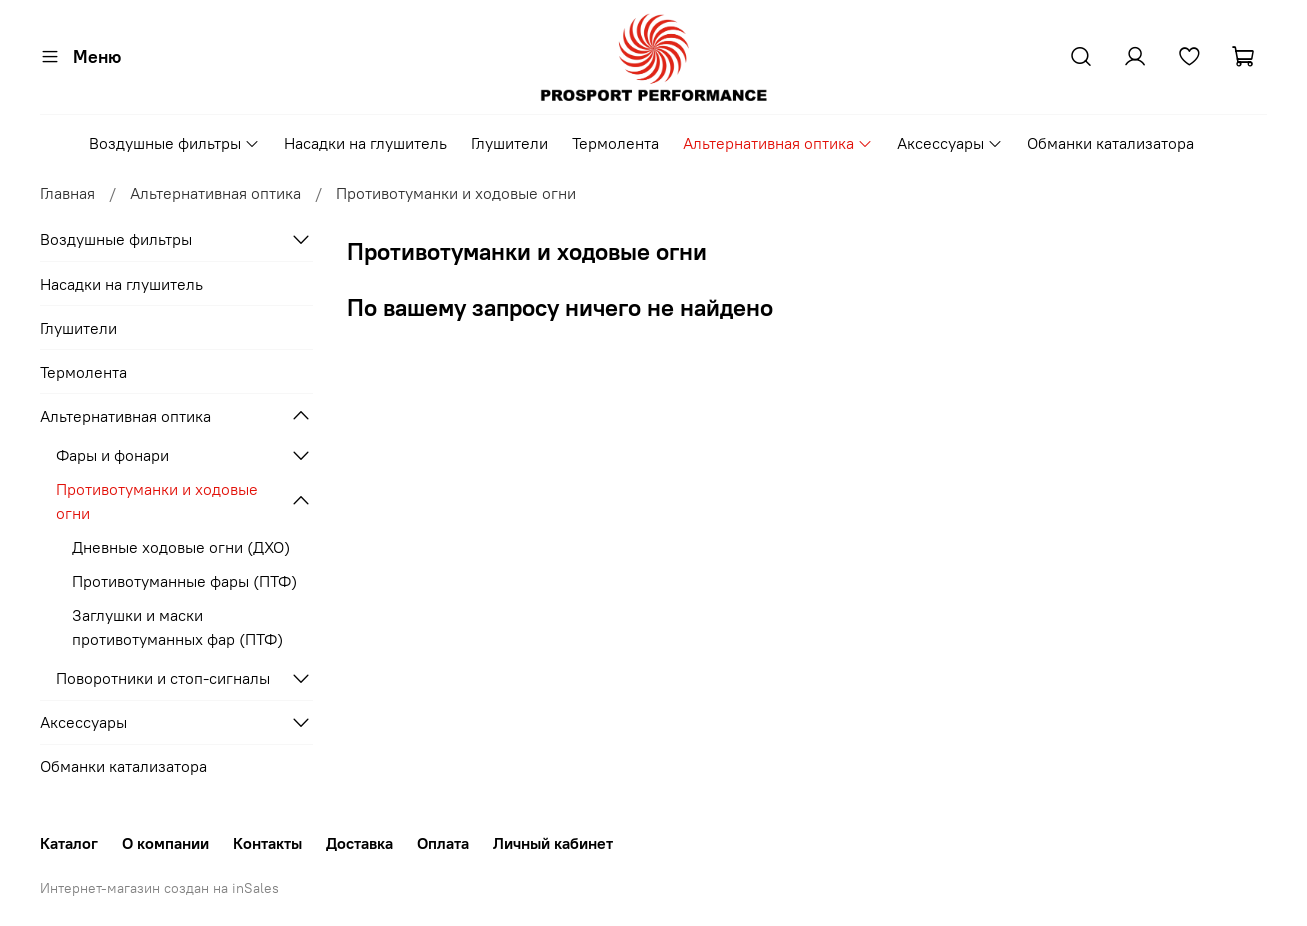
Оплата (443, 843)
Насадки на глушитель (365, 143)
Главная (67, 193)
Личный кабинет (553, 843)
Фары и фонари (112, 455)
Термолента (615, 143)
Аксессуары (950, 143)
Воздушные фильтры (174, 143)
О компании (165, 843)
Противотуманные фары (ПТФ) (184, 581)
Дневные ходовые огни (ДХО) (181, 547)
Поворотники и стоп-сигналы (163, 678)
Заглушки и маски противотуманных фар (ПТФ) (177, 627)
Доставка (359, 843)
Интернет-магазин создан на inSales (159, 888)
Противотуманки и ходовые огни (157, 501)
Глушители (509, 143)
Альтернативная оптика (778, 143)
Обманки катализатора (1110, 143)
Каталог (69, 843)
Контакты (267, 843)
